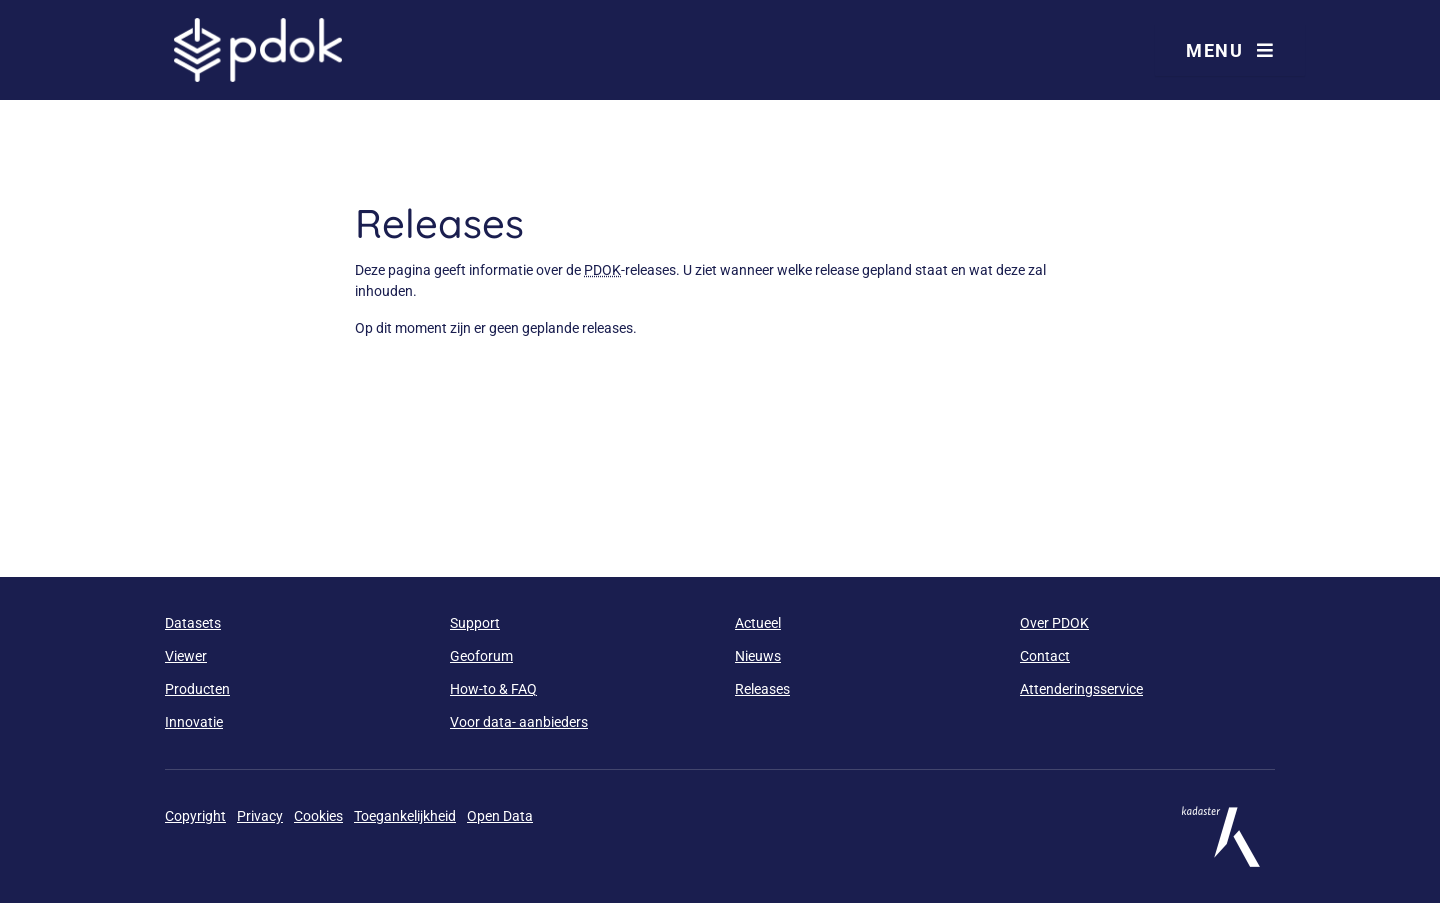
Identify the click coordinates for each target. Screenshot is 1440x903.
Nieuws (758, 656)
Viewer (186, 656)
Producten (197, 689)
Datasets (193, 623)
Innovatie (194, 722)
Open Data (500, 816)
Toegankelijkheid (405, 816)
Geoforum (481, 656)
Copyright (195, 816)
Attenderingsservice (1081, 689)
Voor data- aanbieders (519, 722)
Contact (1045, 656)
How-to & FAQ (493, 689)
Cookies (318, 816)
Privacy (260, 816)
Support (475, 623)
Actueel (758, 623)
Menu (1230, 50)
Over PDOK (1054, 623)
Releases (762, 689)
